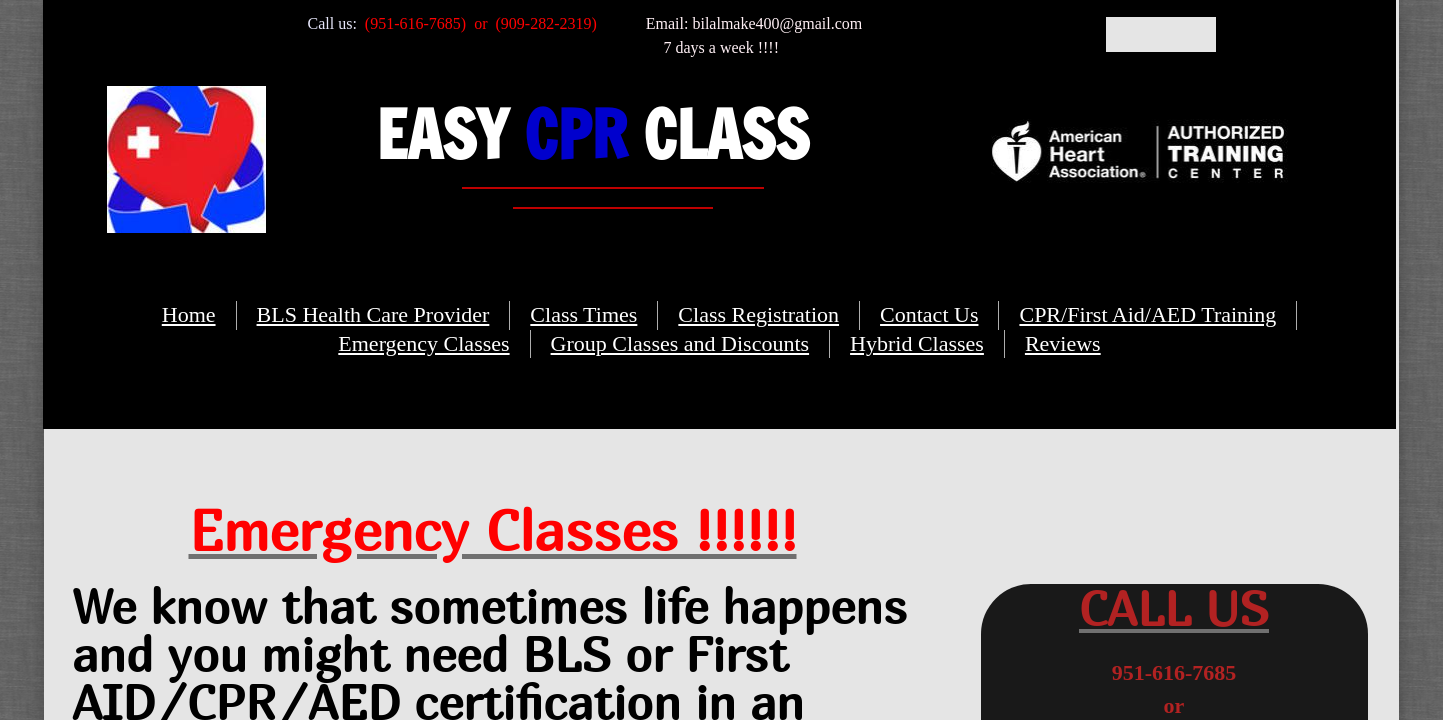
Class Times (583, 314)
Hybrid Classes (917, 343)
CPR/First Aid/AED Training (1147, 314)
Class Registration (758, 314)
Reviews (1063, 343)
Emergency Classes (423, 343)
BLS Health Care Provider (373, 314)
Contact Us (929, 314)
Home (189, 314)
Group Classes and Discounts (680, 343)
